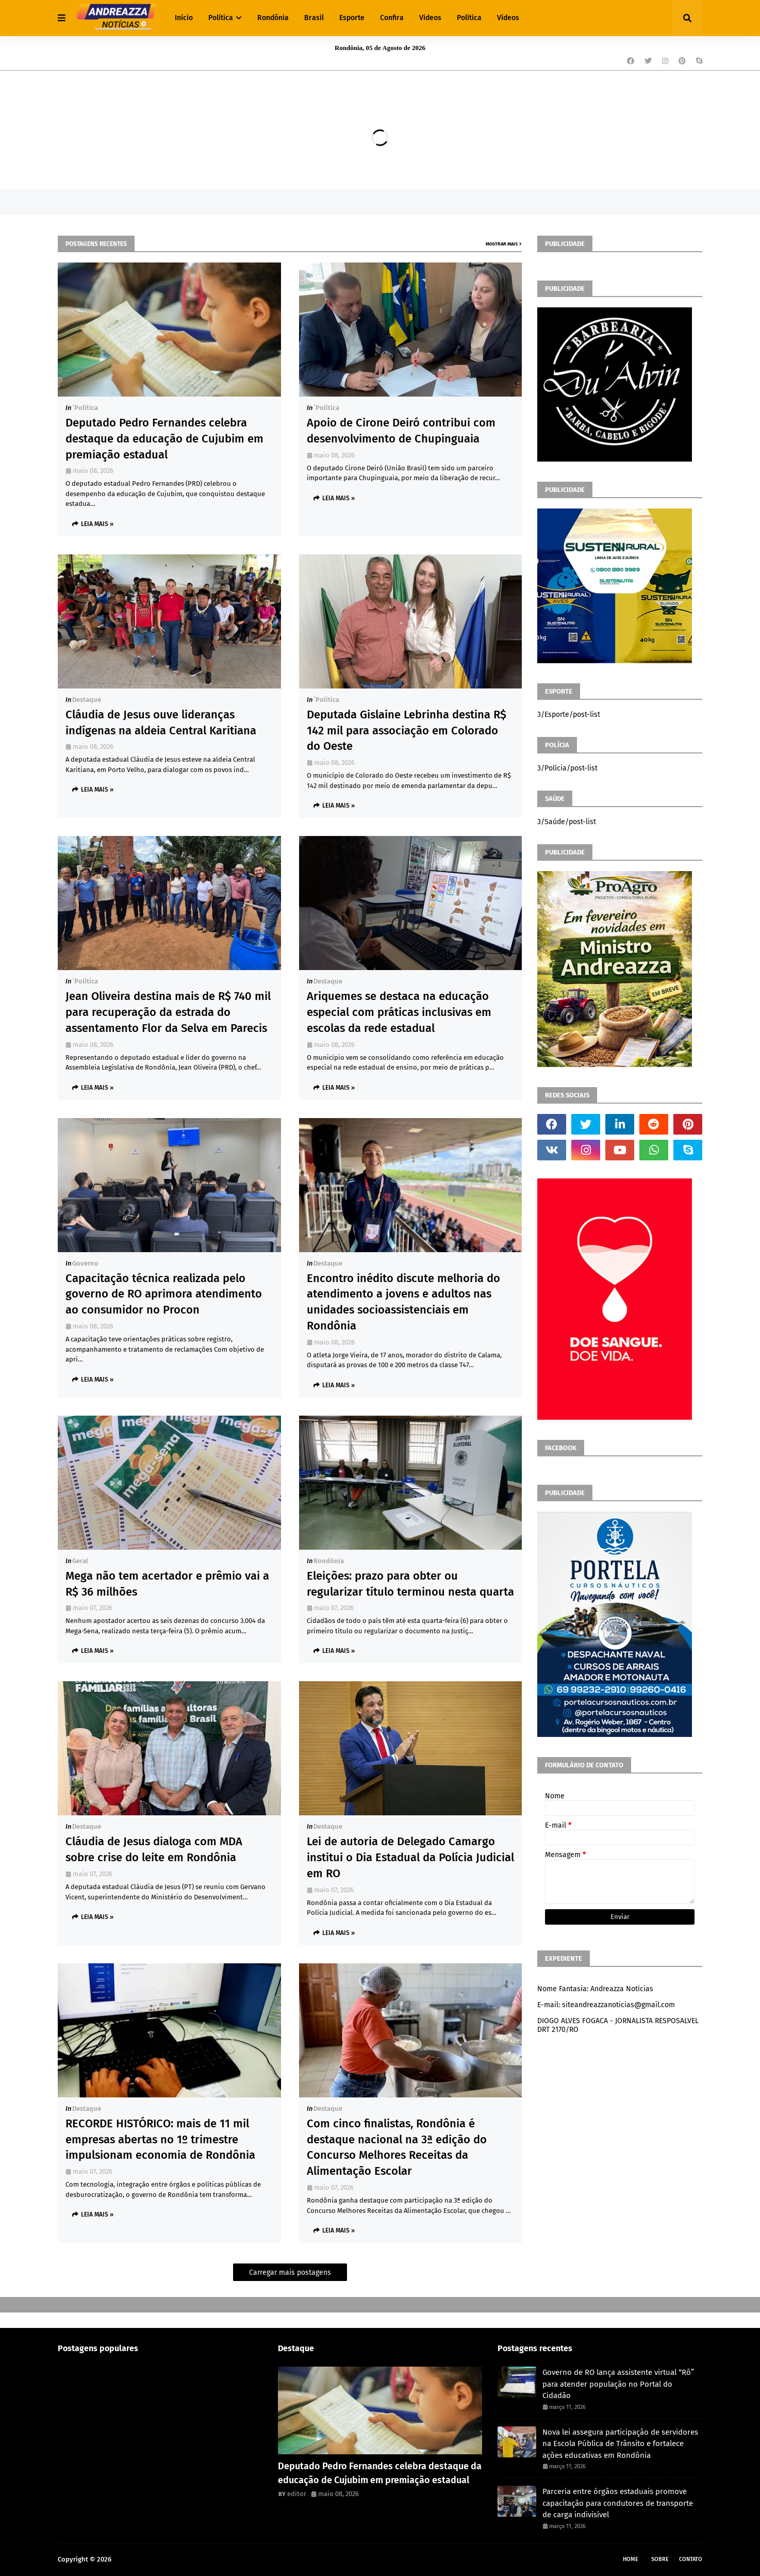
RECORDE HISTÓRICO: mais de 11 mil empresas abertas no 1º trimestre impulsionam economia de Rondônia (160, 2139)
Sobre (660, 2559)
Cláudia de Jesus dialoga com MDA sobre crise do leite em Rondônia (153, 1849)
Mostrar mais (502, 244)
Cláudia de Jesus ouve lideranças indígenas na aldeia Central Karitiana (160, 722)
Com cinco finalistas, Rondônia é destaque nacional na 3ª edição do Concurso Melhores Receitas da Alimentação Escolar (397, 2147)
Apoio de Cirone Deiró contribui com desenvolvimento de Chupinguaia (401, 431)
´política (85, 407)
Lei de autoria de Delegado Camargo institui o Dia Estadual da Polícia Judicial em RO (410, 1857)
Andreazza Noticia (141, 2559)
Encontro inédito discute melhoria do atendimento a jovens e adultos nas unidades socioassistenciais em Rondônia (403, 1302)
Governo (85, 1263)
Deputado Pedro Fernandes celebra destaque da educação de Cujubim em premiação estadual (164, 439)
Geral (80, 1560)
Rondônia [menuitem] (273, 17)
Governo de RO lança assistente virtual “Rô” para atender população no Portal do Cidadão (618, 2384)
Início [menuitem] (184, 17)
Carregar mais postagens (290, 2272)
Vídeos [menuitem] (430, 17)
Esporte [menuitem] (352, 17)
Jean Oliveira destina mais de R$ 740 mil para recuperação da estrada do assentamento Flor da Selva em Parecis (168, 1012)
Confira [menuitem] (392, 17)
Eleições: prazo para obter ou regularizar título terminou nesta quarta (410, 1584)
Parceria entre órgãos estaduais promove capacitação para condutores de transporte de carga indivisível (617, 2503)
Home (630, 2559)
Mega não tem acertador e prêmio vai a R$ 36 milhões (167, 1584)
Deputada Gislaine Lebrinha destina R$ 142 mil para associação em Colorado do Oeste (406, 730)
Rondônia (328, 1560)
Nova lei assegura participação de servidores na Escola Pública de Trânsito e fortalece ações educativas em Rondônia (620, 2443)
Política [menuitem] (220, 17)
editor (296, 2494)
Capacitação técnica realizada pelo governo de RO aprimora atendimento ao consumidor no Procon (163, 1294)
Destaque (86, 699)
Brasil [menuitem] (314, 17)
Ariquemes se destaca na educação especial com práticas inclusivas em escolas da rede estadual (399, 1012)
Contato (690, 2559)
